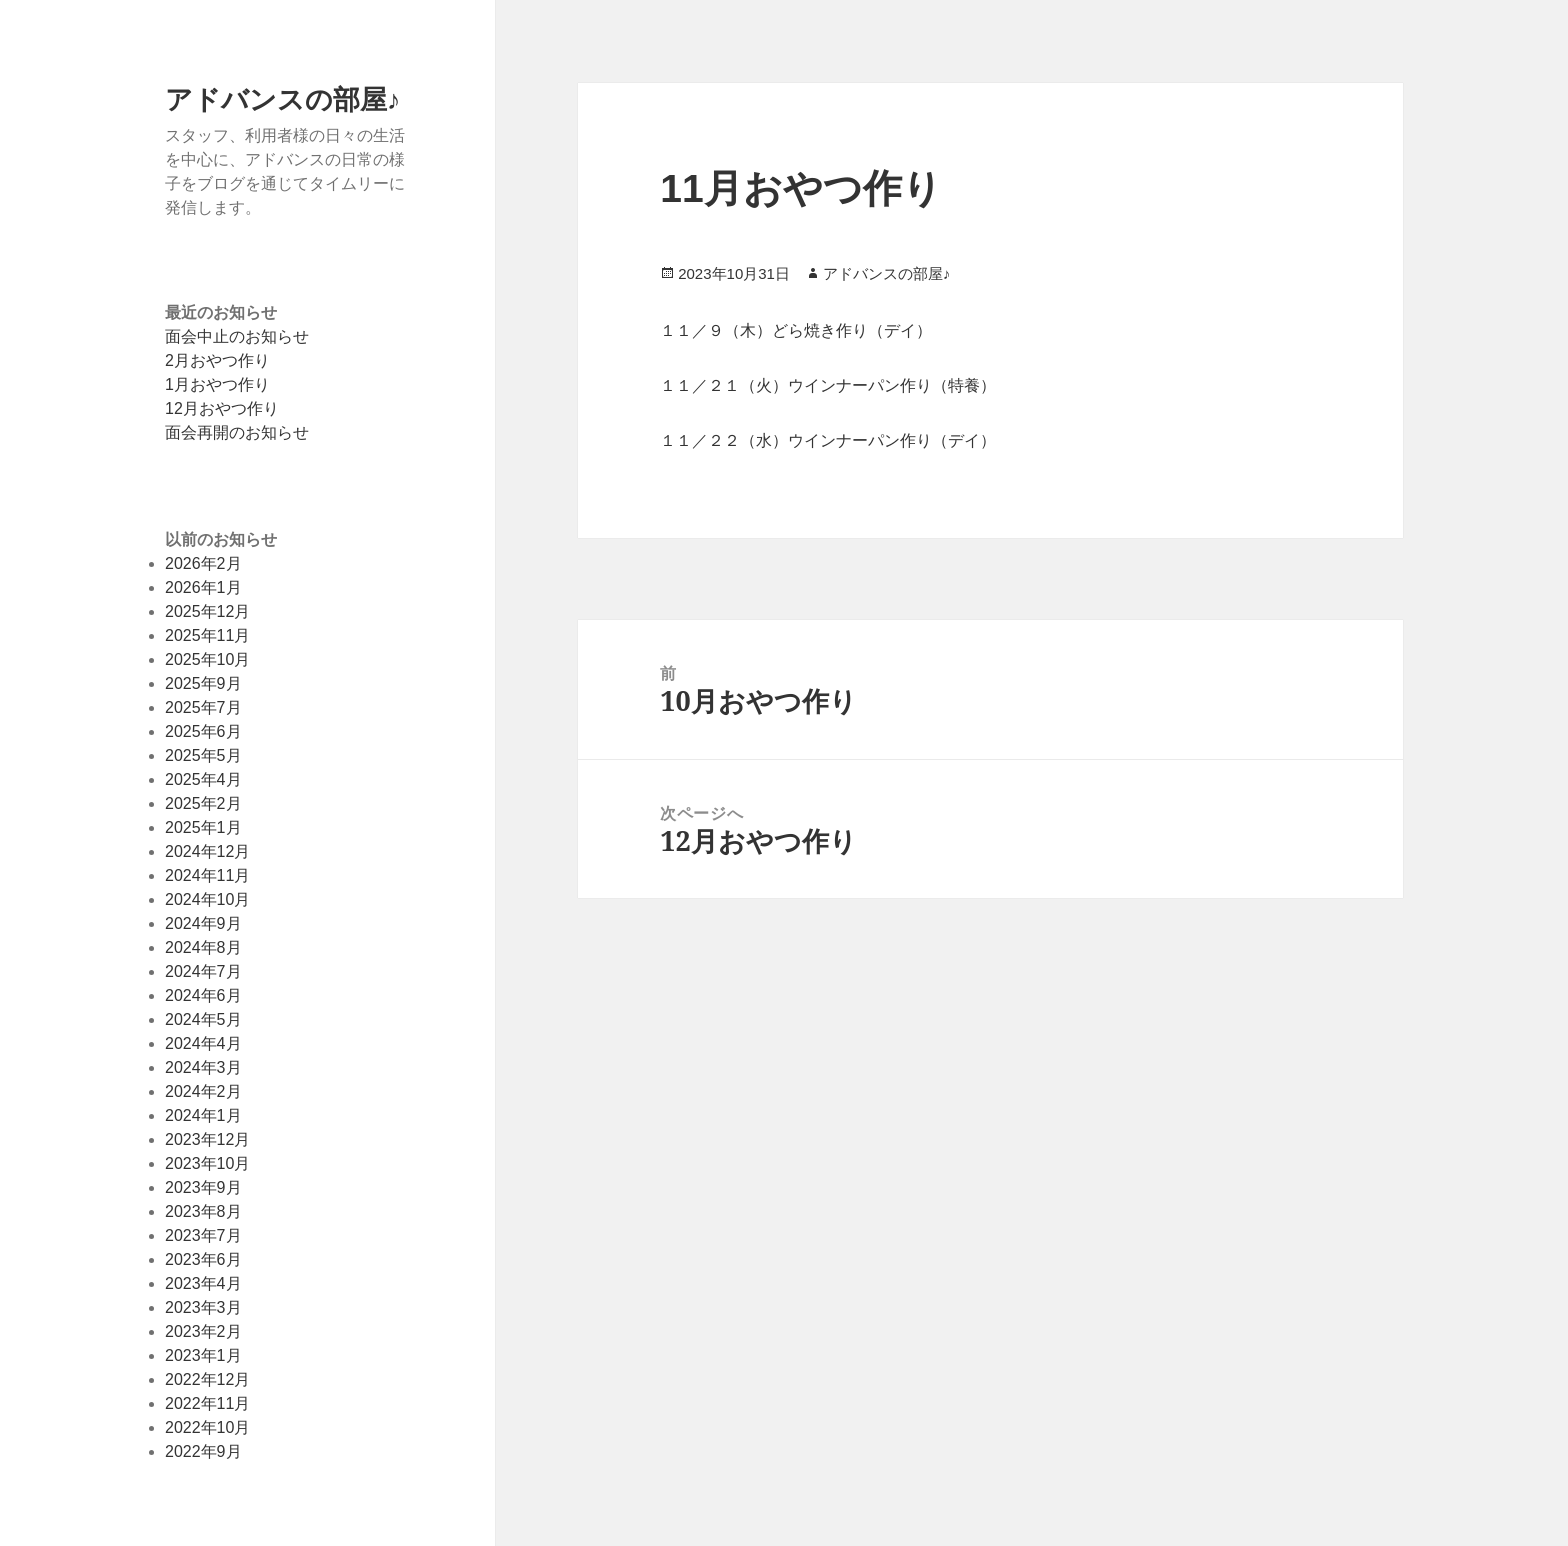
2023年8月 (203, 1211)
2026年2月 (203, 563)
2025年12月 (207, 611)
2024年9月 (203, 923)
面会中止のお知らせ (237, 336)
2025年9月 (203, 683)
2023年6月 (203, 1259)
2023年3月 (203, 1307)
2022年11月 (207, 1403)
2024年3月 (203, 1067)
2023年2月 (203, 1331)
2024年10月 (207, 899)
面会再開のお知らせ (237, 432)
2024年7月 (203, 971)
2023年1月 (203, 1355)
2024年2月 (203, 1091)
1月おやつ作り (217, 384)
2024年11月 (207, 875)
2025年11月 (207, 635)
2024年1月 (203, 1115)
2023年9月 (203, 1187)
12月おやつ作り (222, 408)
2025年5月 (203, 755)
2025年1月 (203, 827)
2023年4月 (203, 1283)
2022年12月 (207, 1379)
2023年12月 (207, 1139)
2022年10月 (207, 1427)
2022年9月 (203, 1451)
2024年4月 (203, 1043)
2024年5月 (203, 1019)
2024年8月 (203, 947)
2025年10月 (207, 659)
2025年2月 (203, 803)
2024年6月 (203, 995)
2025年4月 (203, 779)
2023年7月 (203, 1235)
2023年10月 (207, 1163)
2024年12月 (207, 851)
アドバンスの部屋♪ (283, 98)
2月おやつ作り (217, 360)
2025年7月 (203, 707)
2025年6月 (203, 731)
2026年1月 (203, 587)
